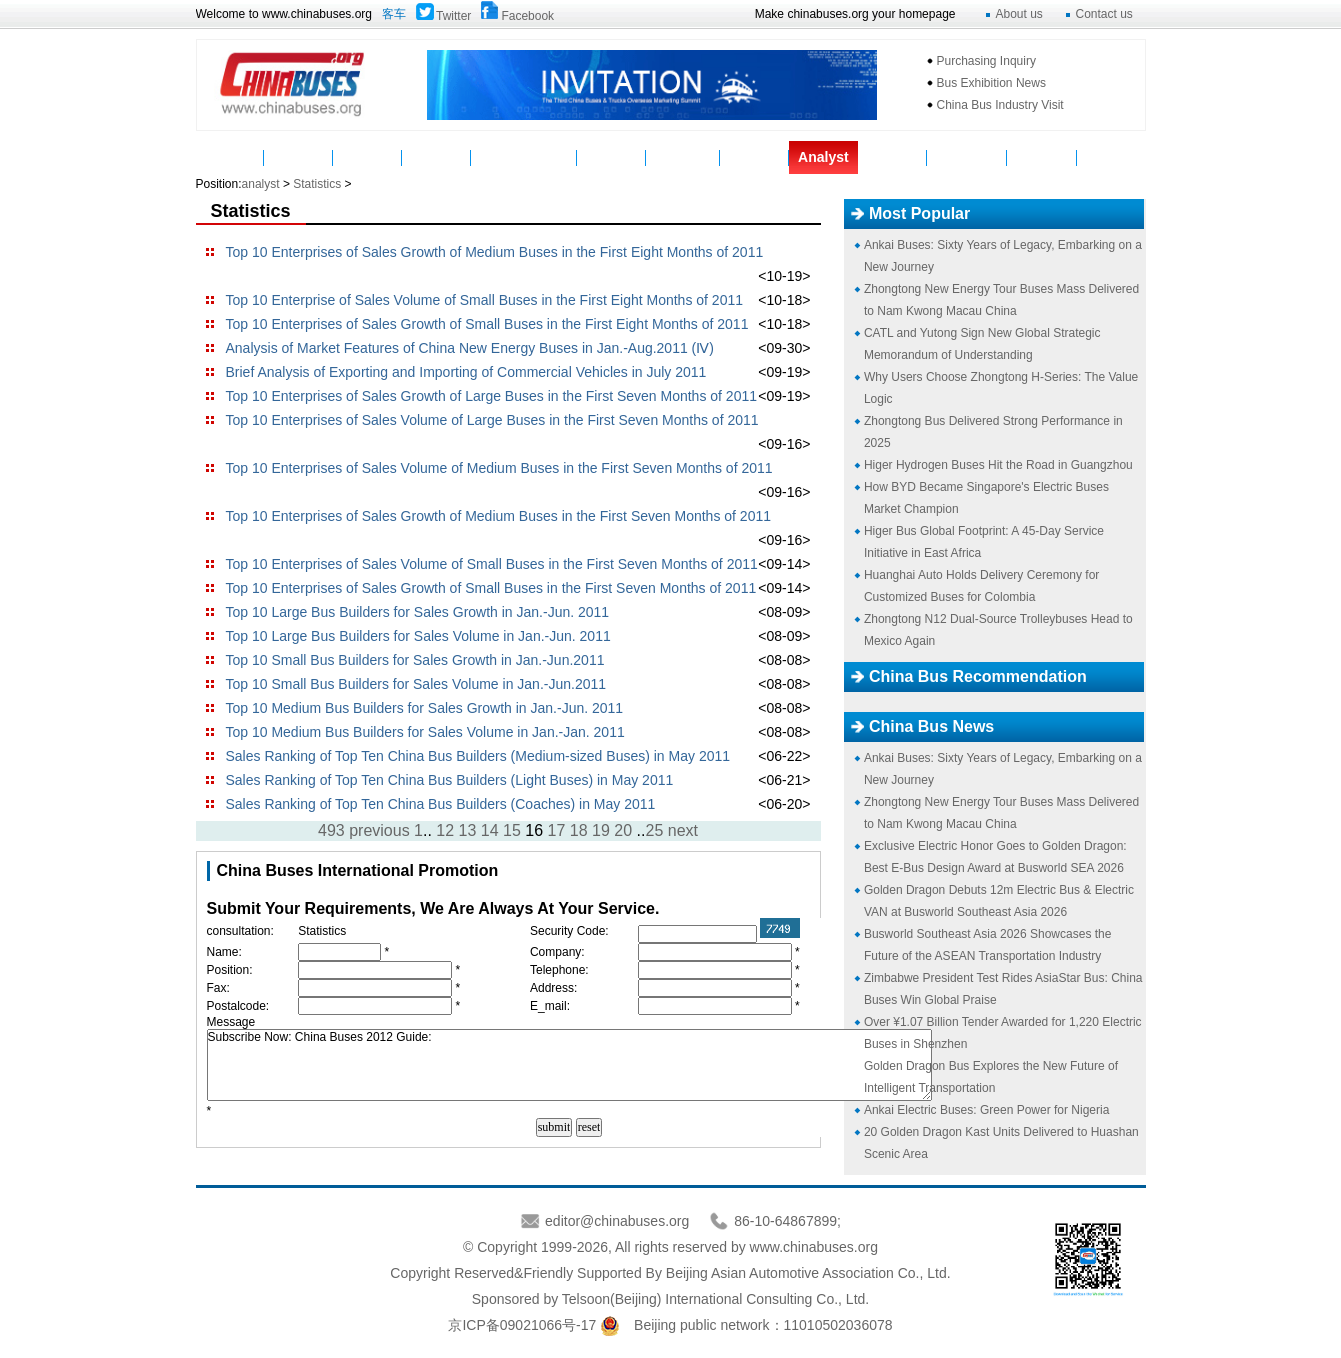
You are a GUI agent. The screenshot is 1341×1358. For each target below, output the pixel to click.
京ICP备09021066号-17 (522, 1325)
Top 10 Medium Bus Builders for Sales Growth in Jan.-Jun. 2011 (425, 708)
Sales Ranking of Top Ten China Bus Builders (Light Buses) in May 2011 (450, 780)
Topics (892, 157)
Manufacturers (524, 157)
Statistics (317, 184)
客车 (394, 14)
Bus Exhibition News (991, 83)
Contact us (1104, 14)
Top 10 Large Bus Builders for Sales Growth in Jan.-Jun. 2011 (418, 612)
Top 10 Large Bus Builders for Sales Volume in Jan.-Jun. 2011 (418, 636)
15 (512, 830)
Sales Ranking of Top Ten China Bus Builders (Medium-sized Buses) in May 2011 (478, 756)
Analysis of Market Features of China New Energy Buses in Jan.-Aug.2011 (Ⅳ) (470, 348)
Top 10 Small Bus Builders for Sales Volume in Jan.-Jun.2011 (416, 684)
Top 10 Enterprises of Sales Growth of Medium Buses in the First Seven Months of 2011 (499, 516)
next (683, 830)
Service (755, 157)
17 (557, 830)
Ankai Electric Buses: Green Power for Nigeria (986, 1110)
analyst (261, 184)
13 (468, 830)
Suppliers (683, 157)
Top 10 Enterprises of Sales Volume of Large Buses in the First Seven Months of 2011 (492, 420)
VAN (1111, 157)
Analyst (823, 157)
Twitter (453, 16)
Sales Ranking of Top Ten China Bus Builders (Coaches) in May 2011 (441, 804)
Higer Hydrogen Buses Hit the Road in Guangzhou (998, 465)
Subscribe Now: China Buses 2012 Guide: (569, 1065)
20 (623, 830)
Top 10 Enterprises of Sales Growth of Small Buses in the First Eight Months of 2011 (487, 324)
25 (654, 830)
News (299, 157)
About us (1019, 14)
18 (579, 830)
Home (229, 157)
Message (1041, 157)
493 (331, 830)
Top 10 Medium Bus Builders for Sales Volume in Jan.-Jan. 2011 (425, 732)
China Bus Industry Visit (1000, 105)
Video (612, 157)
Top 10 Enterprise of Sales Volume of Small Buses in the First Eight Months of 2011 (485, 300)
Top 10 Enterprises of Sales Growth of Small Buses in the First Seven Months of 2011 (491, 588)
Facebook (527, 16)
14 (490, 830)
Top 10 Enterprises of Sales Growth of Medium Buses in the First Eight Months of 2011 (495, 252)
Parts (436, 157)
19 (601, 830)
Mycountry (967, 157)
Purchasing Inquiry (986, 61)
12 (445, 830)
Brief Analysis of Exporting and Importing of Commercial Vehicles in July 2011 (466, 372)
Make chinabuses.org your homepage (855, 14)
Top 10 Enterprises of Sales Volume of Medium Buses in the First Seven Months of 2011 (499, 468)
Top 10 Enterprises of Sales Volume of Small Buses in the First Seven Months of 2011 (492, 564)
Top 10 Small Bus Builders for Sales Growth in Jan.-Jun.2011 (415, 660)
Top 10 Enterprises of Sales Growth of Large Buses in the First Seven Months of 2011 (492, 396)
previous (379, 830)
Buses (368, 157)
